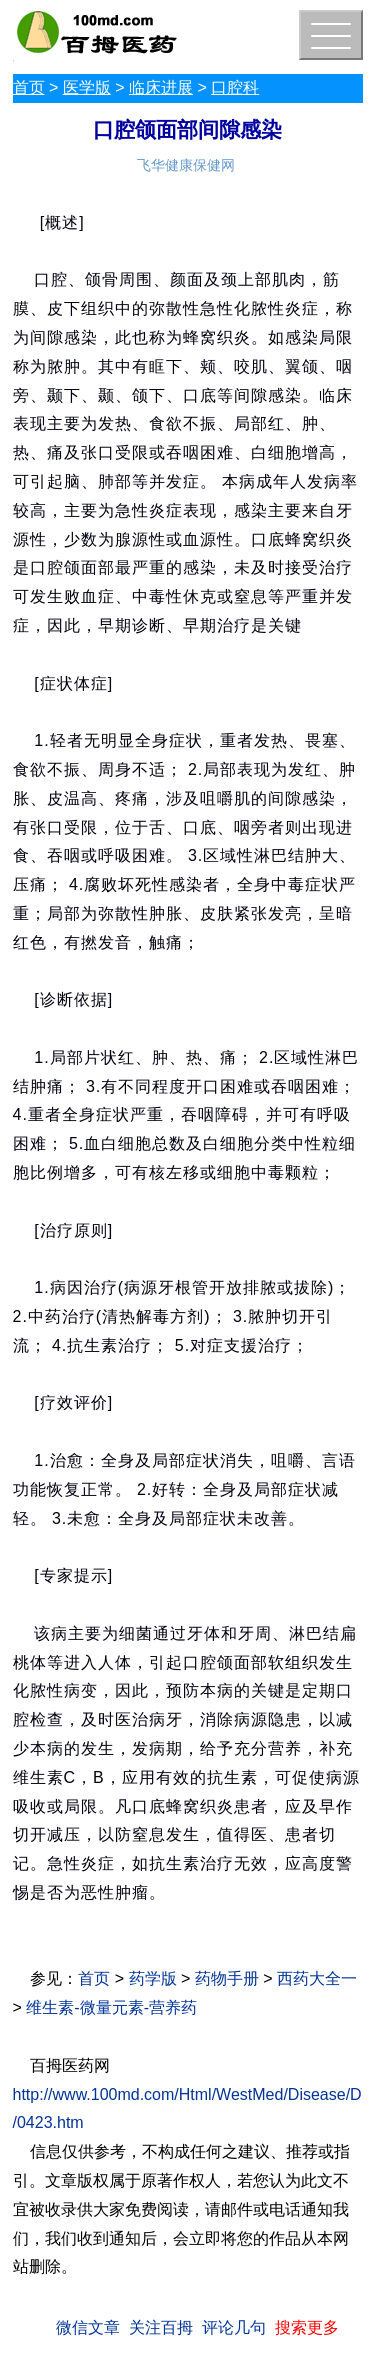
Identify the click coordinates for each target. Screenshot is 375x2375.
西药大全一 (317, 1978)
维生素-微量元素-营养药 (111, 2007)
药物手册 (227, 1978)
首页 (29, 87)
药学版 (153, 1978)
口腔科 (235, 87)
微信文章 (88, 2327)
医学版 (87, 87)
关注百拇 (161, 2327)
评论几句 (234, 2327)
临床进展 (161, 87)
